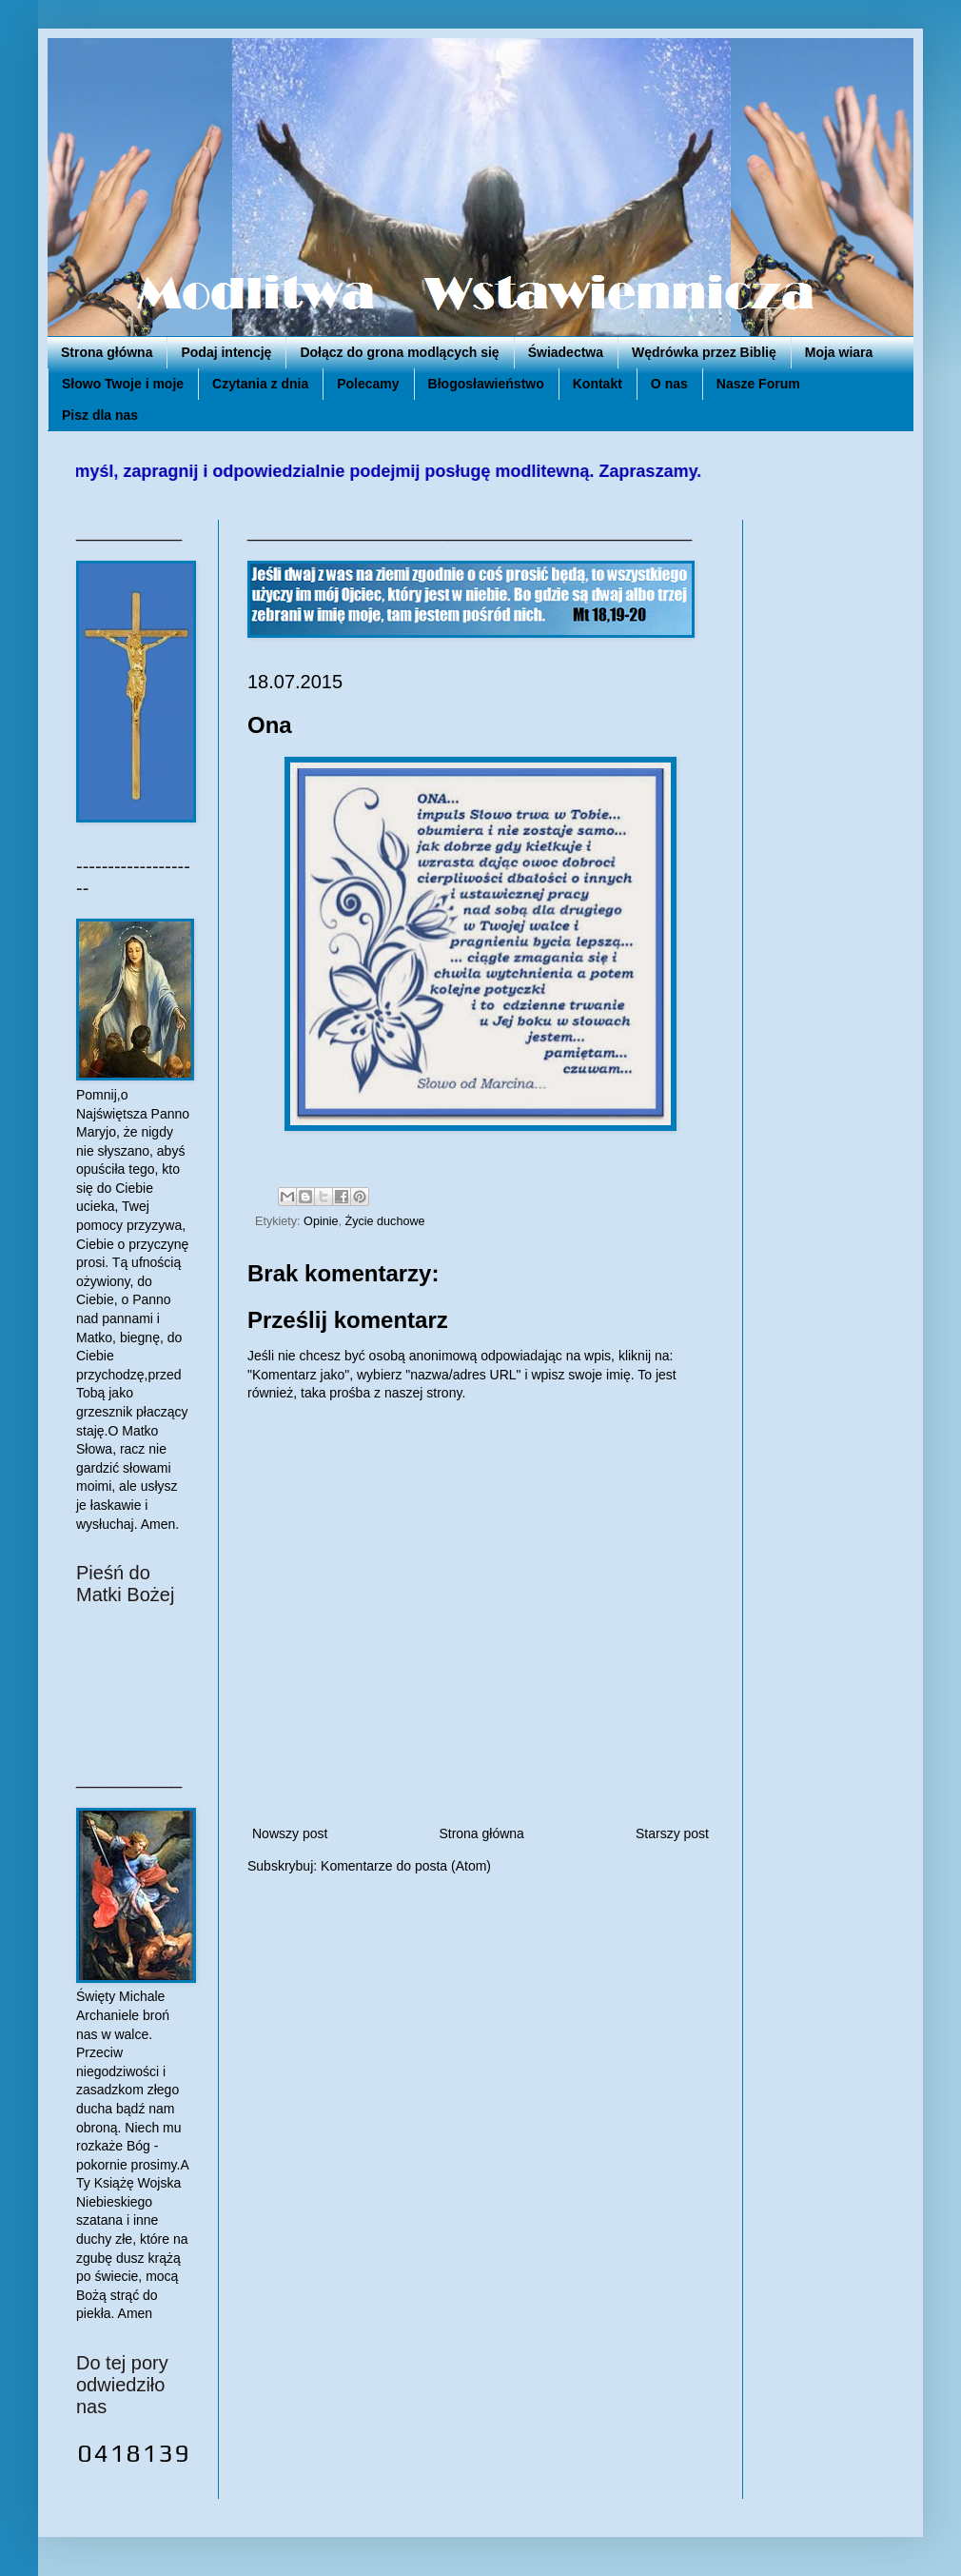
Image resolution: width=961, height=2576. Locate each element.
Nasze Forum (758, 383)
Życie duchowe (385, 1221)
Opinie (321, 1221)
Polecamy (368, 383)
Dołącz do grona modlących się (399, 352)
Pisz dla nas (100, 415)
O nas (669, 383)
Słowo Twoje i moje (123, 383)
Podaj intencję (226, 352)
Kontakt (597, 383)
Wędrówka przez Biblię (704, 352)
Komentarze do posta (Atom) (406, 1865)
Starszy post (672, 1833)
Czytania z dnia (260, 383)
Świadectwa (565, 352)
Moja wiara (839, 352)
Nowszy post (289, 1833)
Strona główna (106, 352)
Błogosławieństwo (486, 383)
